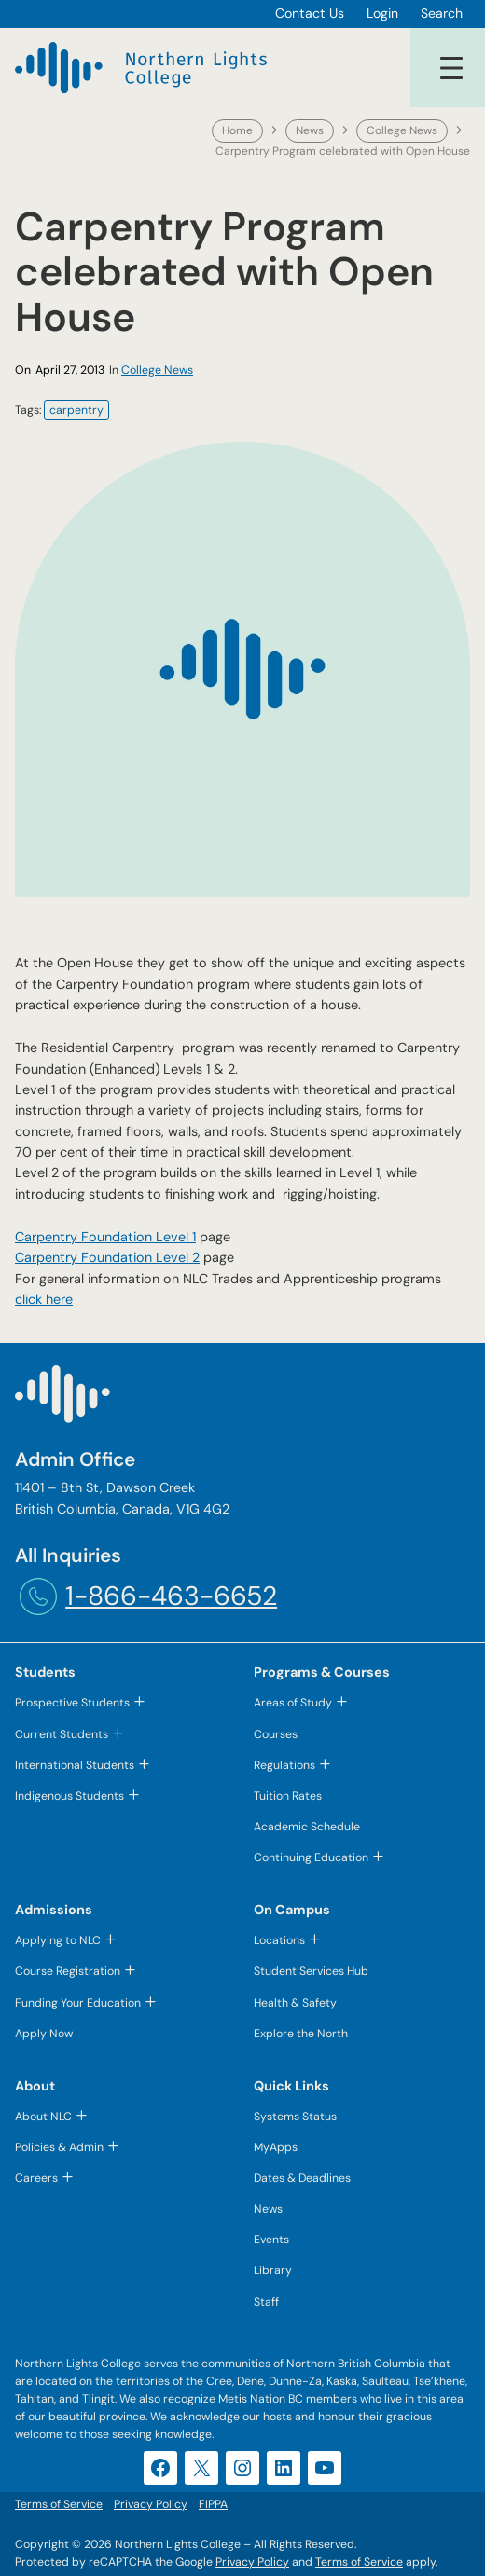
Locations (279, 1940)
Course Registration (67, 1971)
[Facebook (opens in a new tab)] (160, 2468)
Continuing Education (311, 1857)
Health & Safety (295, 2002)
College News (402, 130)
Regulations (284, 1765)
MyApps (276, 2147)
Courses (276, 1734)
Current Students (61, 1734)
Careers (36, 2178)
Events (271, 2239)
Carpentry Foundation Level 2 (107, 1257)
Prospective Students (72, 1702)
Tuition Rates (288, 1795)
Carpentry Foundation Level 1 (105, 1236)
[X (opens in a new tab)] (201, 2468)
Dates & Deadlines (302, 2178)
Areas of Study (293, 1702)
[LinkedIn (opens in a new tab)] (283, 2468)
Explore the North (301, 2033)
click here (44, 1299)
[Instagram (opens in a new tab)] (242, 2468)
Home (237, 130)
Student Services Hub (311, 1971)
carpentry (76, 410)
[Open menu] (451, 68)
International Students (74, 1765)
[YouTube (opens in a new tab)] (324, 2468)
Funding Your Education (78, 2002)
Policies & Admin (59, 2147)
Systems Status (295, 2116)
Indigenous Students (69, 1795)
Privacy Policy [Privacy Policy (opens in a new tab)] (252, 2562)
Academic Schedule (307, 1826)
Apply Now (44, 2033)
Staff (266, 2302)
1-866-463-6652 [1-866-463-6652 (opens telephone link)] (171, 1596)
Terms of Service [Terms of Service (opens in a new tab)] (359, 2562)
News (310, 130)
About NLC (43, 2116)
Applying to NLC (58, 1940)
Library (273, 2270)
